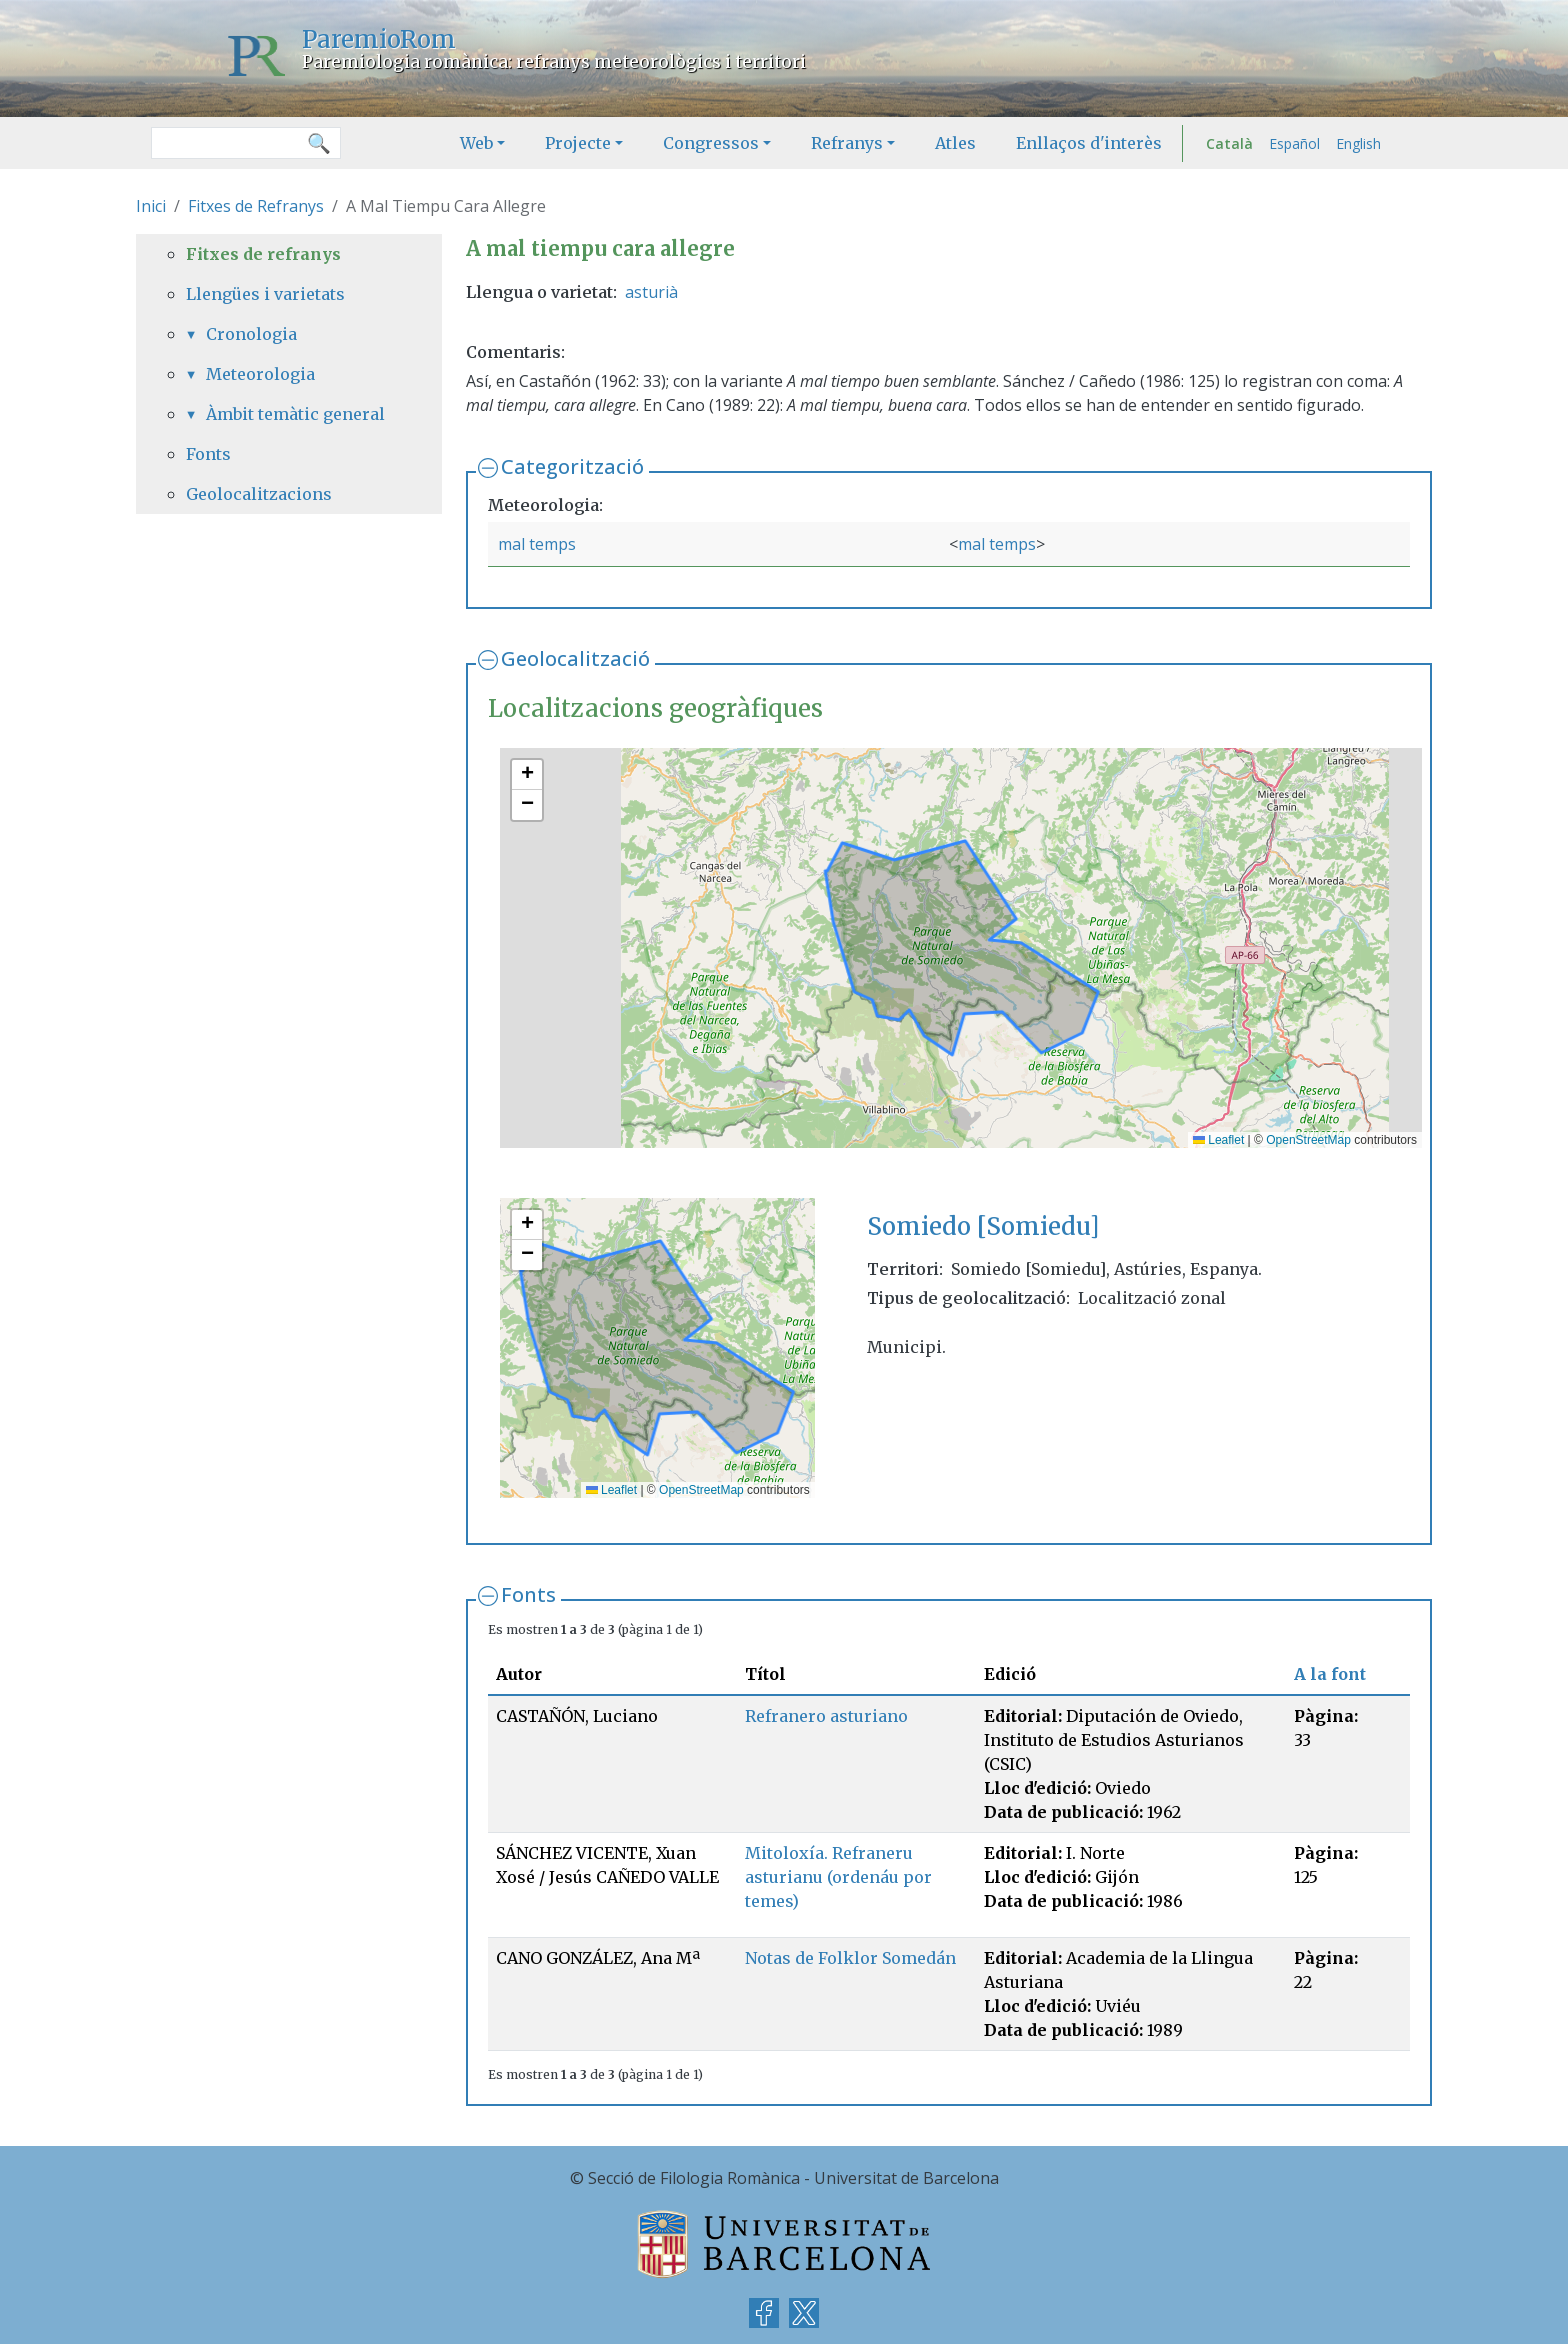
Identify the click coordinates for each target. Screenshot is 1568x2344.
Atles (955, 143)
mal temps (537, 544)
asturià (651, 292)
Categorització (572, 466)
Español (1294, 143)
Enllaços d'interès (1089, 143)
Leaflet (1218, 1140)
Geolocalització (575, 658)
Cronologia (251, 334)
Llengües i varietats (265, 294)
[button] (527, 775)
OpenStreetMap (1308, 1140)
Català (1229, 143)
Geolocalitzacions (259, 494)
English (1358, 143)
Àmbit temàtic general (295, 414)
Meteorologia (260, 374)
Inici (151, 206)
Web (476, 143)
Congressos (711, 143)
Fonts (528, 1594)
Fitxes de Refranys (256, 206)
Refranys (847, 143)
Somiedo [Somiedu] (983, 1226)
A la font (1330, 1674)
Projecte (578, 143)
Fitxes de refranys (263, 254)
